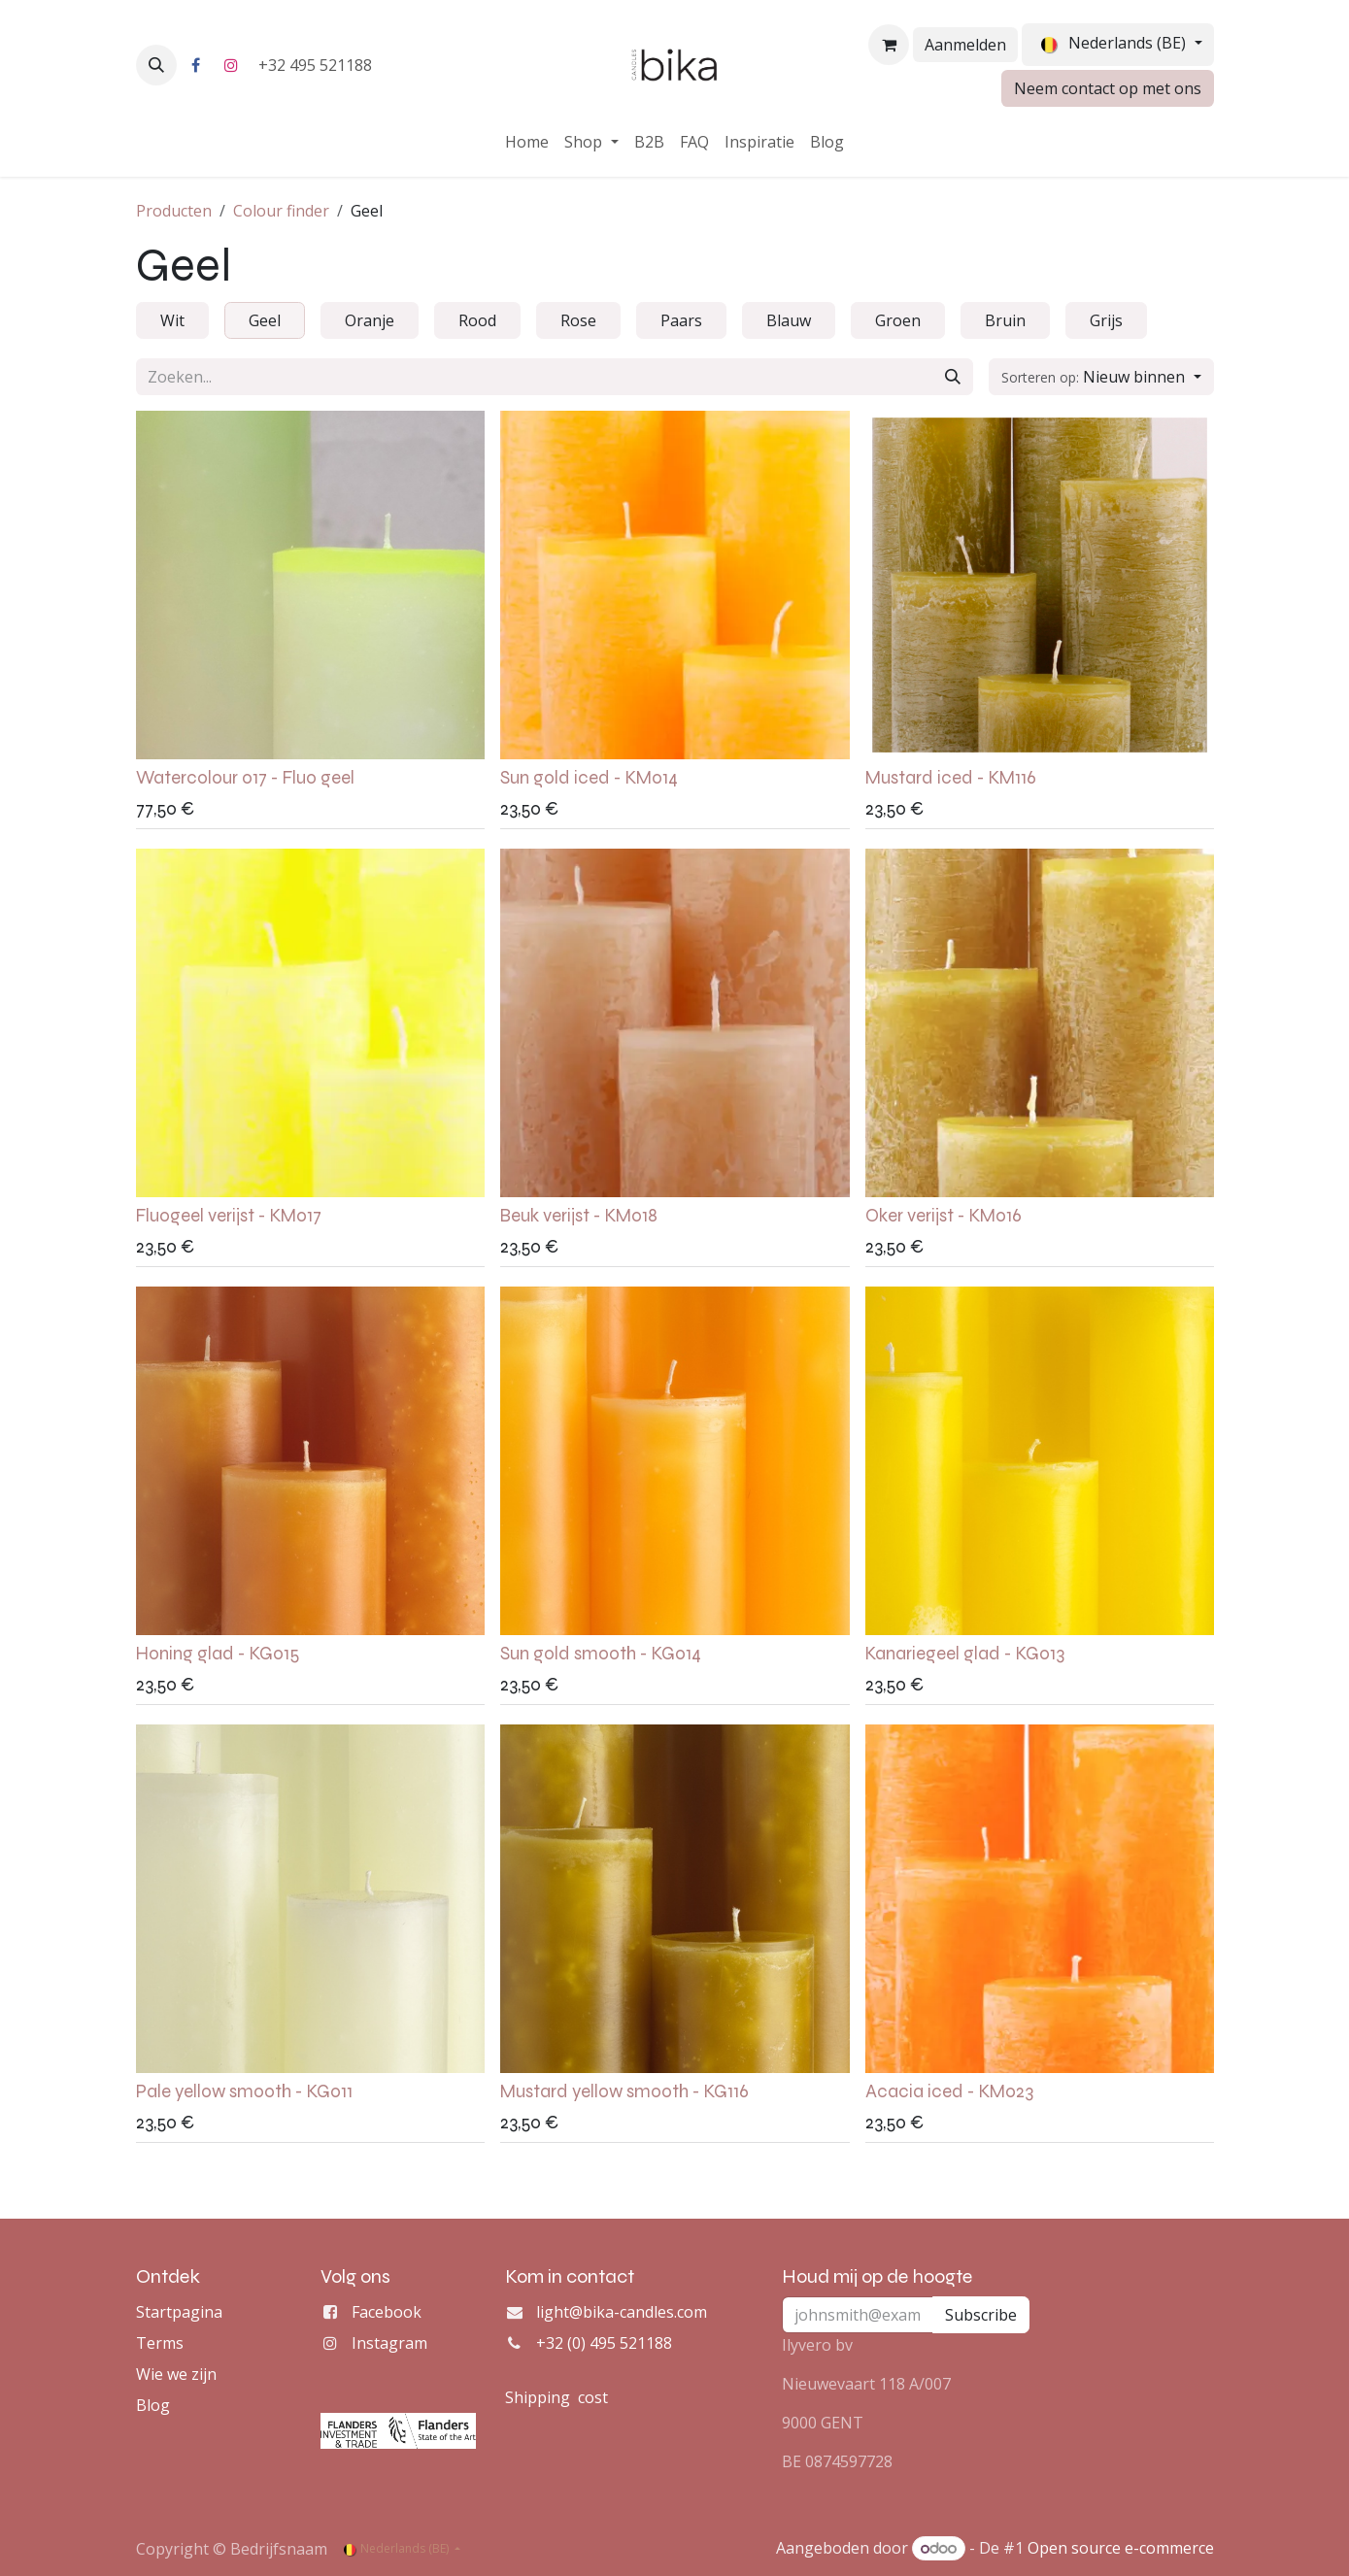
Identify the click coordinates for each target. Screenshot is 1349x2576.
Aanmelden (965, 44)
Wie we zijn (176, 2374)
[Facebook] (196, 65)
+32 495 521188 (317, 65)
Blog (153, 2405)
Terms (160, 2343)
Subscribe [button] (981, 2314)
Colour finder (281, 210)
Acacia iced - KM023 (948, 2091)
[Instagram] (231, 65)
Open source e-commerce (1121, 2548)
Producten (174, 210)
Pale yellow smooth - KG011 (244, 2091)
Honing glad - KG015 (217, 1653)
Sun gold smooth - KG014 (600, 1653)
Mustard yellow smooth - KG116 (624, 2091)
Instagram (389, 2343)
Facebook (387, 2312)
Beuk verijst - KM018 (579, 1215)
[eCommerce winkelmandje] (888, 44)
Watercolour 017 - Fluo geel (245, 777)
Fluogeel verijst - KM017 (228, 1215)
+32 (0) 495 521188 (604, 2343)
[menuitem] (526, 141)
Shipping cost (556, 2397)
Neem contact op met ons (1107, 88)
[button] (156, 65)
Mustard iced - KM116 (949, 777)
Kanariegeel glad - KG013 (963, 1653)
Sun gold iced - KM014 (589, 777)
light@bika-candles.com (621, 2312)
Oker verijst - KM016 (942, 1215)
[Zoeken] (952, 376)
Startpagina (179, 2312)
